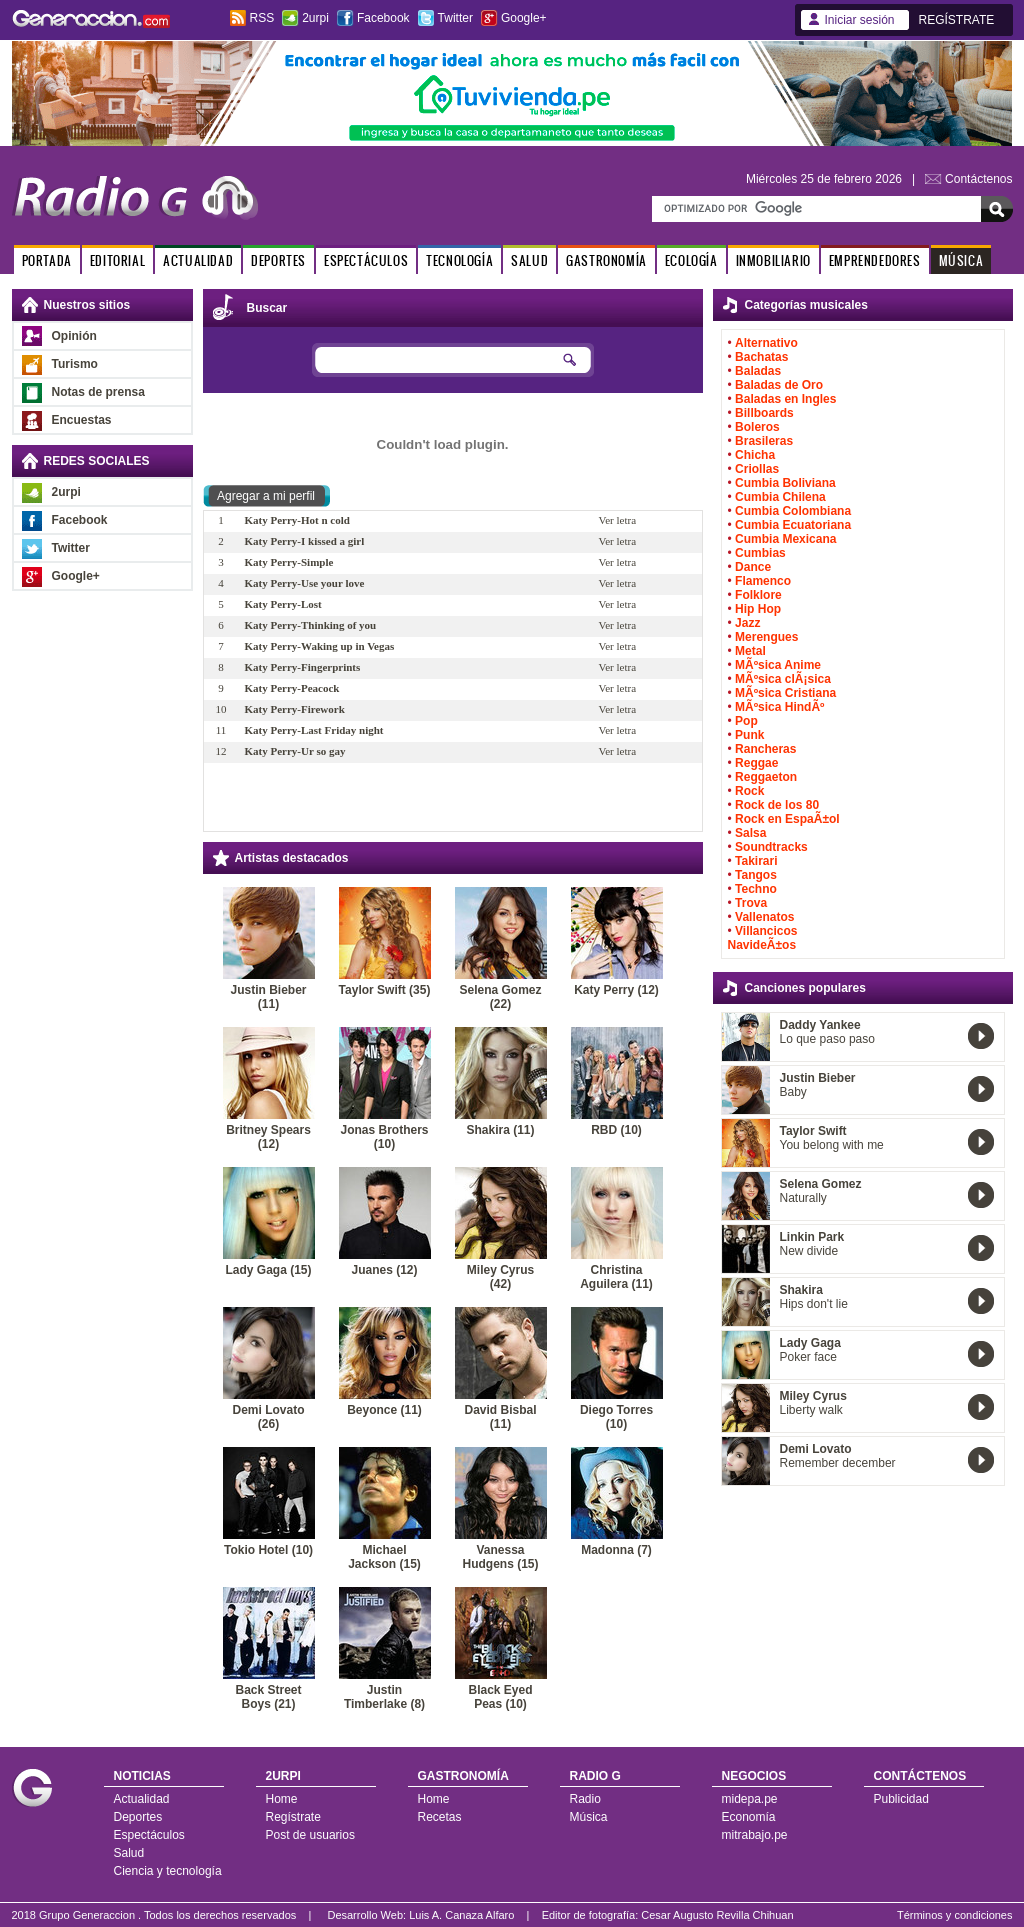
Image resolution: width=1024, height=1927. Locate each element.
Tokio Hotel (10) (268, 1550)
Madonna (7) (616, 1550)
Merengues (766, 637)
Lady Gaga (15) (268, 1270)
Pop (746, 721)
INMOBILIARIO (773, 260)
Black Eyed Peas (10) (500, 1697)
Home (282, 1799)
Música (589, 1817)
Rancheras (765, 749)
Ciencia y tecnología (168, 1871)
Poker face (808, 1357)
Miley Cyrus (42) (500, 1277)
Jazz (747, 623)
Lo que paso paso (827, 1039)
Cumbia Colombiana (793, 511)
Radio (585, 1799)
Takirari (756, 861)
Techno (756, 889)
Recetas (440, 1817)
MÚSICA (961, 260)
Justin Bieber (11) (268, 997)
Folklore (758, 595)
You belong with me (832, 1145)
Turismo (75, 364)
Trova (751, 903)
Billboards (764, 413)
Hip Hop (758, 609)
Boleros (757, 427)
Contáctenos (978, 179)
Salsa (750, 833)
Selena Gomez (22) (500, 997)
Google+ (524, 18)
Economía (749, 1817)
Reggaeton (766, 777)
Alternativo (766, 343)
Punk (749, 735)
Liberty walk (811, 1410)
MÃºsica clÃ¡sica (783, 679)
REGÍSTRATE (957, 20)
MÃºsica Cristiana (785, 693)
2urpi (315, 18)
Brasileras (764, 441)
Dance (753, 567)
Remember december (838, 1463)
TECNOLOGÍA (459, 260)
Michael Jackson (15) (384, 1557)
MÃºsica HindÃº (779, 707)
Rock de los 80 (777, 805)
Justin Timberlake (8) (384, 1697)
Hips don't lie (814, 1304)
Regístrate (293, 1817)
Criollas (757, 469)
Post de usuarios (310, 1835)
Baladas (758, 371)
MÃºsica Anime (778, 665)
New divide (809, 1251)
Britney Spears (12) (268, 1137)
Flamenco (763, 581)
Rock (749, 791)
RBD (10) (616, 1130)
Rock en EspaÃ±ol (787, 819)
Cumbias (760, 553)
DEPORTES (278, 260)
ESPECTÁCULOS (366, 260)
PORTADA (47, 260)
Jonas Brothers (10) (384, 1137)
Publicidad (901, 1799)
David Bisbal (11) (500, 1417)
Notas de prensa (98, 392)
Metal (750, 651)
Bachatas (761, 357)
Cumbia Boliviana (785, 483)
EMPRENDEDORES (875, 260)
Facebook (383, 18)
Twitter (455, 18)
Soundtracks (771, 847)
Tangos (756, 875)
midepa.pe (750, 1799)
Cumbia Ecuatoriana (793, 525)
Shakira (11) (500, 1130)
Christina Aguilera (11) (616, 1277)
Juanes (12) (384, 1270)
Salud (129, 1853)
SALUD (529, 260)
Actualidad (142, 1799)
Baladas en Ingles (785, 399)
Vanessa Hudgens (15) (500, 1557)
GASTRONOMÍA (606, 260)
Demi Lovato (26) (268, 1417)
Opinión (74, 336)
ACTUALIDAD (198, 260)
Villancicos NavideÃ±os (763, 938)
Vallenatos (764, 917)
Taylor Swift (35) (385, 990)
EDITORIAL (117, 260)
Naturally (803, 1198)
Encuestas (82, 420)
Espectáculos (149, 1835)
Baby (793, 1092)
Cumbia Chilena (780, 497)
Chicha (755, 455)
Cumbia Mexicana (785, 539)
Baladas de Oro (779, 385)
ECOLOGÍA (691, 260)
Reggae (756, 763)
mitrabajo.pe (755, 1835)
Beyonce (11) (384, 1410)
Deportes (138, 1817)
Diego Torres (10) (616, 1417)
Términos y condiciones (955, 1915)
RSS (262, 18)
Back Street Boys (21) (268, 1697)
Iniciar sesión (860, 20)
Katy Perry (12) (616, 990)
